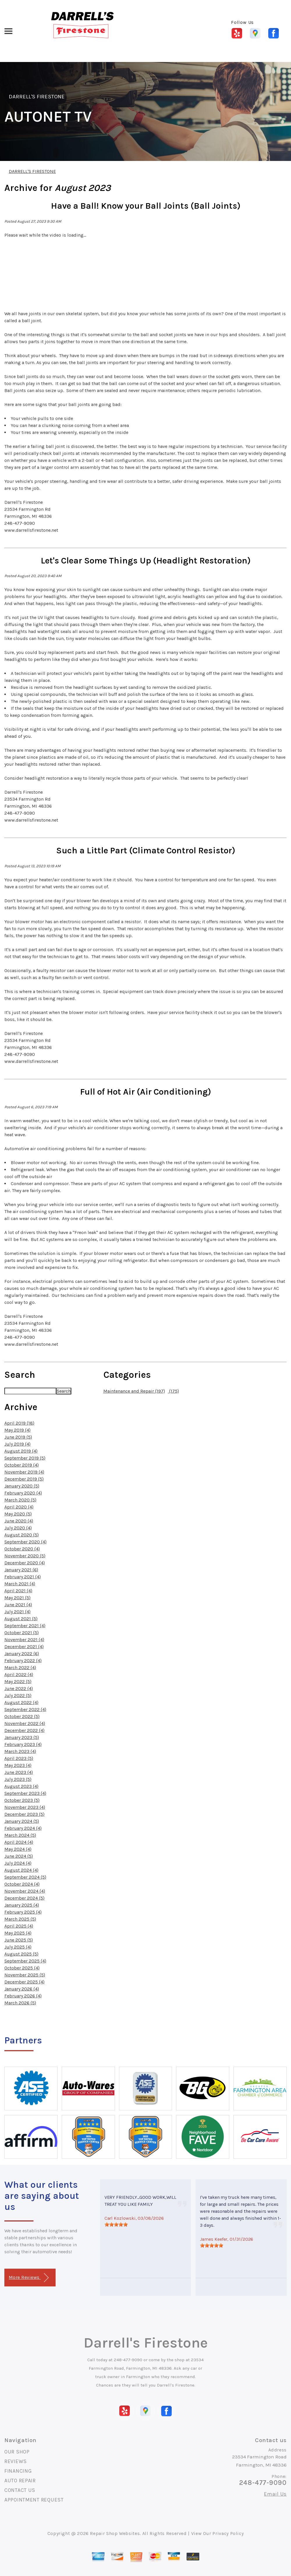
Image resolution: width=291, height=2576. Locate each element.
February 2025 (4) (23, 1912)
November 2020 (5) (24, 1556)
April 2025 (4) (18, 1926)
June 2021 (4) (18, 1604)
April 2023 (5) (18, 1758)
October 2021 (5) (21, 1632)
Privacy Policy (228, 2533)
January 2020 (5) (21, 1486)
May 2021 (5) (17, 1597)
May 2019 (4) (17, 1430)
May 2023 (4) (17, 1765)
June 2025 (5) (18, 1940)
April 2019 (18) (19, 1423)
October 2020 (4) (22, 1549)
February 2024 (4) (23, 1828)
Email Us (275, 2494)
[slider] (116, 2224)
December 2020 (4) (24, 1563)
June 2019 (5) (18, 1437)
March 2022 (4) (20, 1667)
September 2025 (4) (25, 1961)
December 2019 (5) (24, 1479)
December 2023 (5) (24, 1814)
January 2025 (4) (21, 1905)
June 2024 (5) (18, 1856)
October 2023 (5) (22, 1800)
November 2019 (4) (24, 1472)
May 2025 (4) (17, 1933)
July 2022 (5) (17, 1695)
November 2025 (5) (24, 1975)
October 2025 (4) (22, 1968)
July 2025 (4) (17, 1947)
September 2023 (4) (25, 1793)
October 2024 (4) (22, 1884)
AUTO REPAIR (20, 2480)
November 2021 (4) (24, 1639)
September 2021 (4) (24, 1625)
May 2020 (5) (18, 1514)
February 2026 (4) (23, 1996)
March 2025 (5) (20, 1919)
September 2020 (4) (25, 1542)
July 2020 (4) (18, 1528)
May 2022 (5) (17, 1681)
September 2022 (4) (25, 1709)
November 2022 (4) (24, 1723)
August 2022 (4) (21, 1702)
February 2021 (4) (22, 1576)
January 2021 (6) (21, 1569)
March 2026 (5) (20, 2003)
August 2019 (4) (21, 1451)
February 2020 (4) (23, 1493)
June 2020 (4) (18, 1521)
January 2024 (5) (21, 1821)
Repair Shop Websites (115, 2533)
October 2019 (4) (21, 1465)
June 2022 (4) (18, 1688)
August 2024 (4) (21, 1870)
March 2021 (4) (19, 1583)
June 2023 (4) (18, 1772)
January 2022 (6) (21, 1653)
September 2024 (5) (25, 1877)
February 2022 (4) (23, 1660)
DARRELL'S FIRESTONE (37, 96)
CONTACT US (19, 2490)
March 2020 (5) (20, 1500)
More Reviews (29, 2278)
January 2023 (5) (21, 1737)
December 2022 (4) (24, 1730)
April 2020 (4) (18, 1507)
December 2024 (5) (24, 1898)
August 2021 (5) (21, 1618)
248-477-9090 (128, 2359)
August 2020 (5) (21, 1535)
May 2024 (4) (17, 1849)
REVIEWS (15, 2461)
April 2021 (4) (18, 1590)
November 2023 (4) (24, 1807)
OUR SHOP (17, 2452)
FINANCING (18, 2471)
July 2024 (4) (17, 1863)
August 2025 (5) (21, 1954)
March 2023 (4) (20, 1751)
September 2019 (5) (24, 1458)
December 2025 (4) (24, 1982)
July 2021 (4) (17, 1611)
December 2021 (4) (24, 1646)
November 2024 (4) (24, 1891)
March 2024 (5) (20, 1835)
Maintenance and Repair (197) (134, 1391)
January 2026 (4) (21, 1989)
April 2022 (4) (18, 1674)
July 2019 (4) (17, 1444)
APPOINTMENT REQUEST (34, 2500)
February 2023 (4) (23, 1744)
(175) (173, 1391)
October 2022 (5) (22, 1716)
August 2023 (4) (21, 1786)
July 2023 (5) (17, 1779)
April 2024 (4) (18, 1842)
